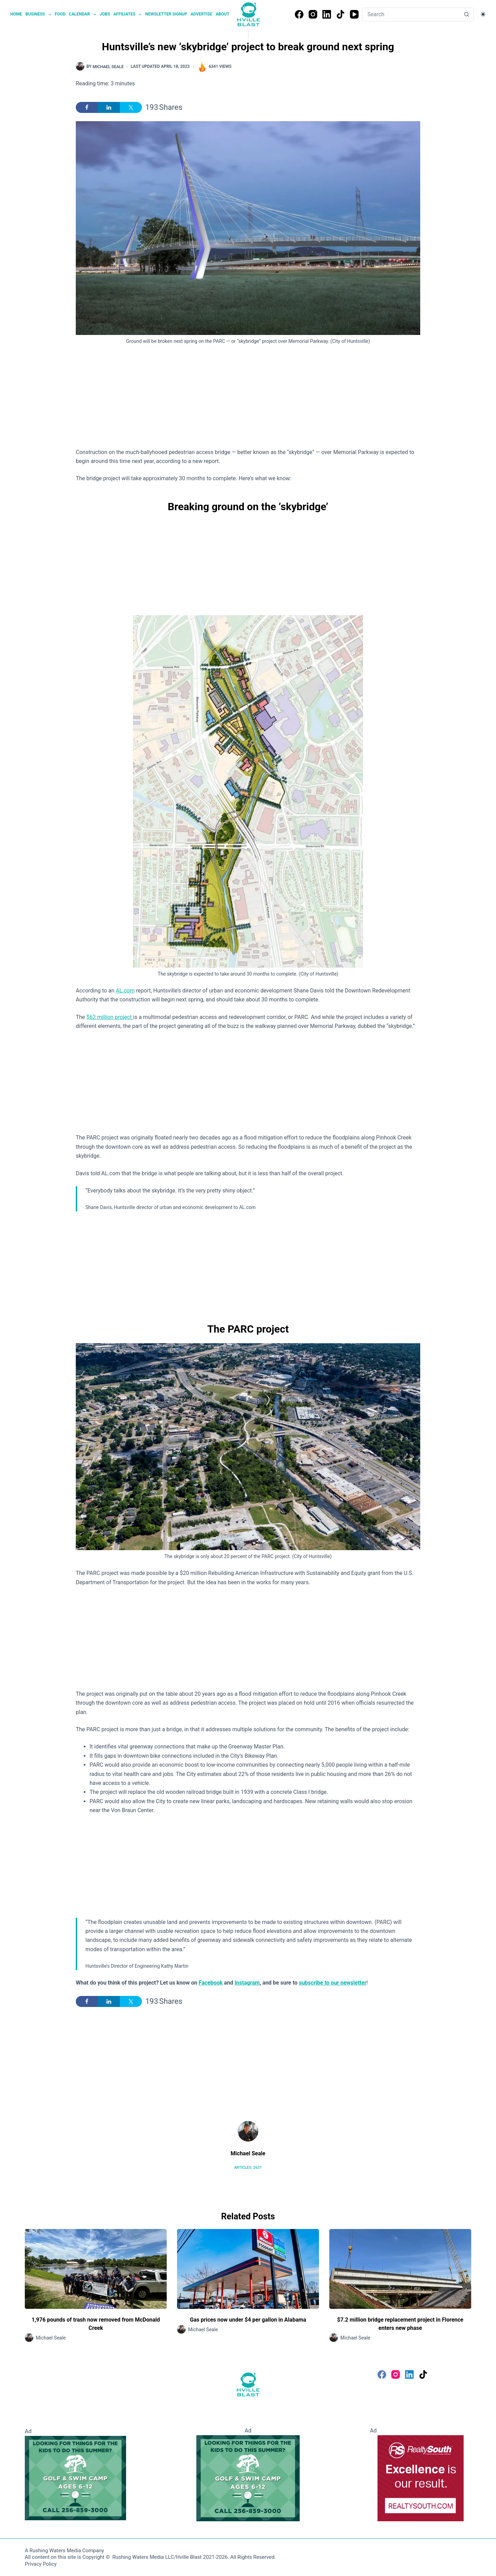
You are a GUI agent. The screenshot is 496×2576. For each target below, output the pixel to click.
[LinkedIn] (326, 14)
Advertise (202, 14)
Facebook (211, 1982)
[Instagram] (313, 14)
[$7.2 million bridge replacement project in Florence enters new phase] (400, 2269)
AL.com (125, 990)
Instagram (247, 1982)
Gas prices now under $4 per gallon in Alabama (248, 2319)
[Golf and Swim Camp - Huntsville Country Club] (75, 2477)
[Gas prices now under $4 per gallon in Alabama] (248, 2269)
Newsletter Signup (166, 14)
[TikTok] (340, 14)
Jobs (105, 14)
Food (60, 14)
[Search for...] (410, 14)
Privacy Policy (40, 2564)
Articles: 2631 (248, 2167)
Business (39, 14)
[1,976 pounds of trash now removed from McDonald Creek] (96, 2269)
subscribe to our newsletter (332, 1982)
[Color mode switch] (483, 14)
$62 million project (109, 1017)
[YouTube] (354, 14)
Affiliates (128, 14)
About (222, 14)
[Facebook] (299, 14)
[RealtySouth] (421, 2477)
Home (16, 14)
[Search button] (466, 14)
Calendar (83, 14)
